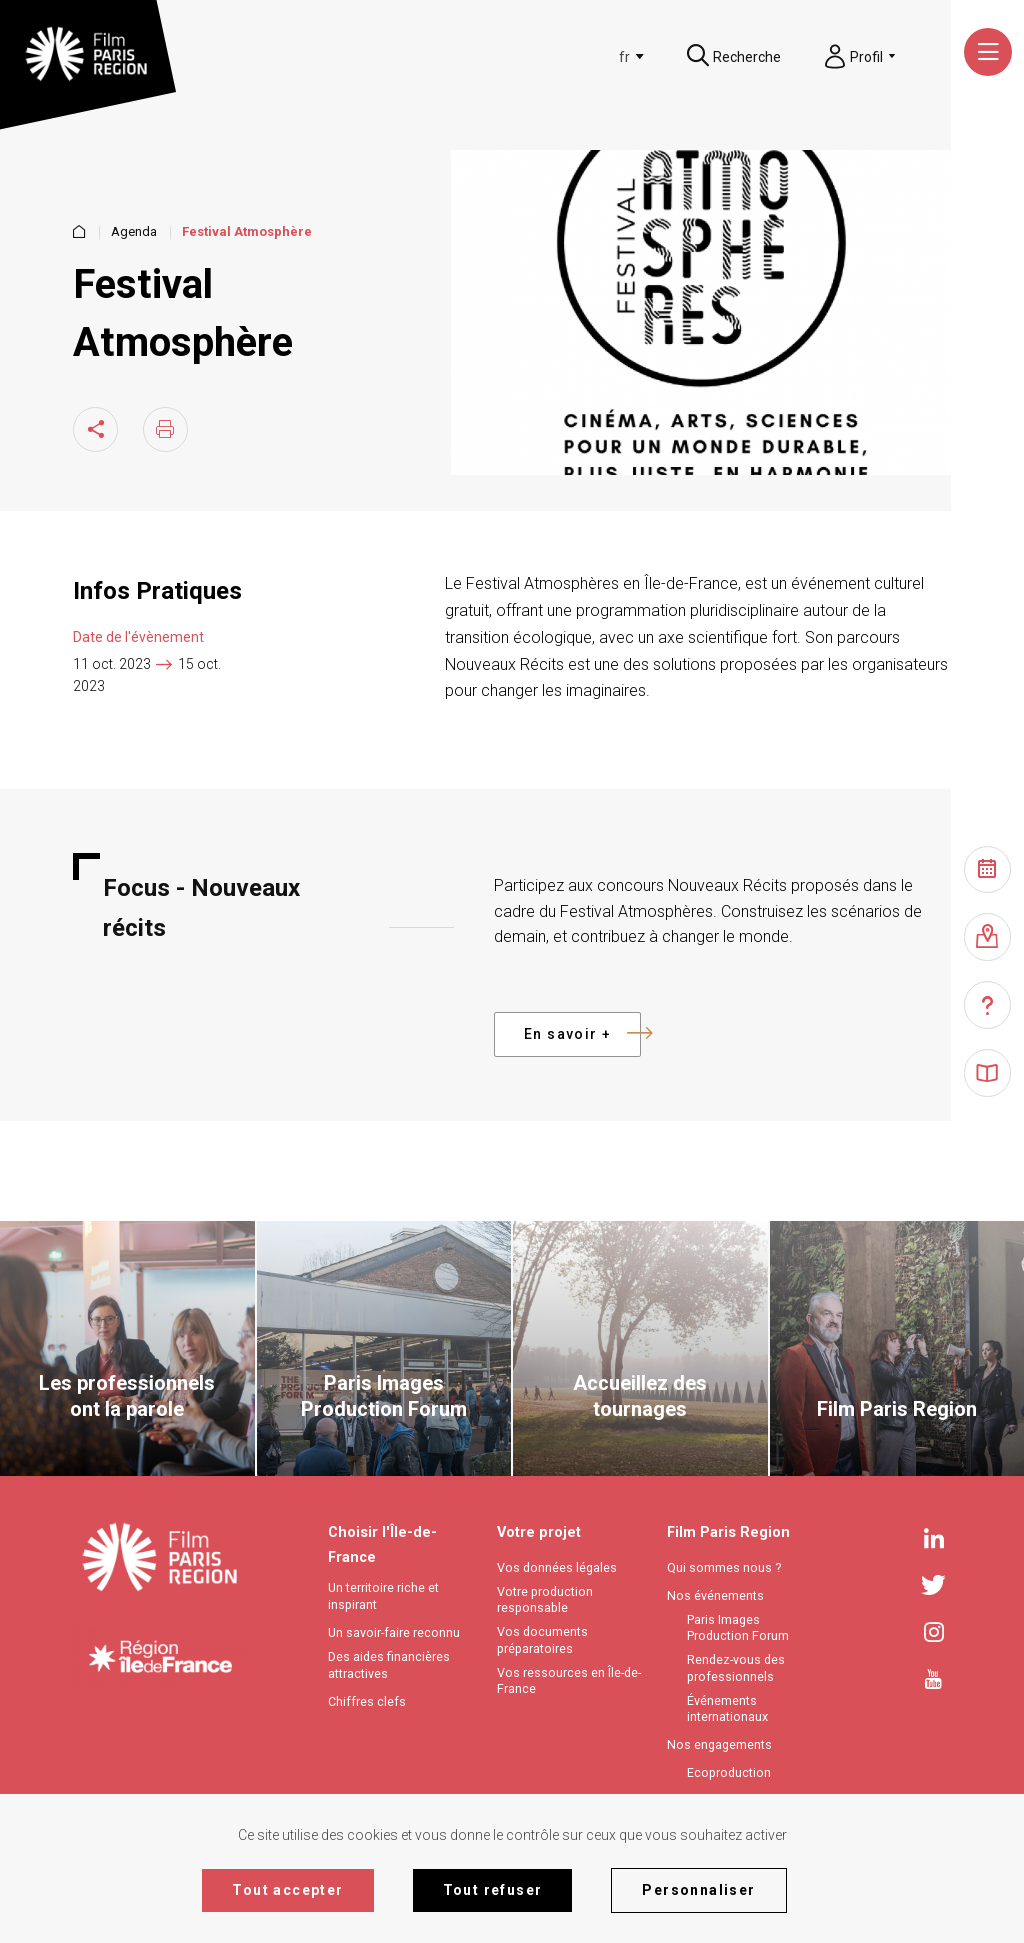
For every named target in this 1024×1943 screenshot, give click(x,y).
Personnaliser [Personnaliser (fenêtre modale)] (698, 1890)
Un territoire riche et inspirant (383, 1596)
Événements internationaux (727, 1709)
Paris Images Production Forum (738, 1628)
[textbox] (624, 57)
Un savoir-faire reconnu (394, 1632)
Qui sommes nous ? (724, 1567)
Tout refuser (493, 1890)
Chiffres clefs (367, 1701)
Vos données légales (557, 1567)
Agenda (134, 232)
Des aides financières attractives (389, 1665)
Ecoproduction (729, 1772)
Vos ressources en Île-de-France (569, 1681)
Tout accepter (287, 1890)
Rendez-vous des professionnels (736, 1668)
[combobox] (627, 57)
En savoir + (582, 1034)
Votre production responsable (545, 1600)
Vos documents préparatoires (542, 1640)
